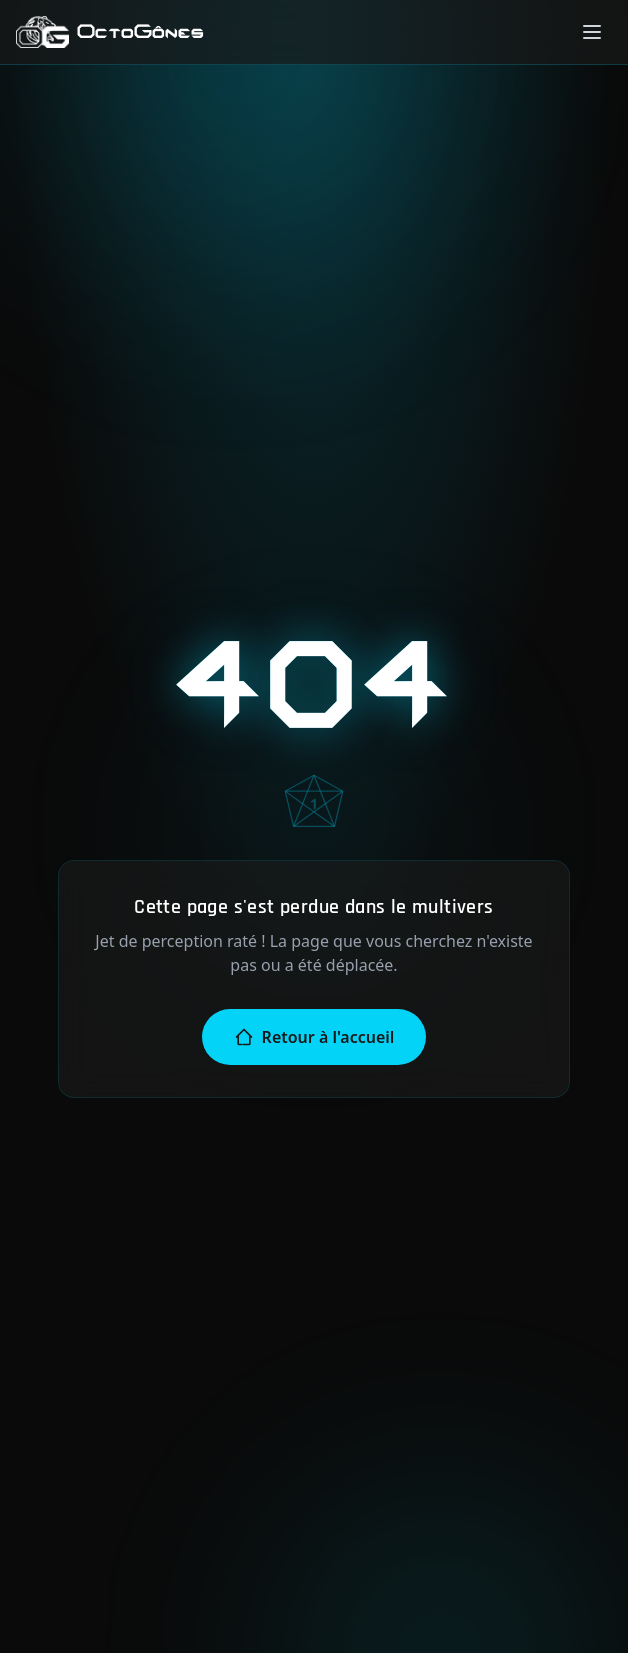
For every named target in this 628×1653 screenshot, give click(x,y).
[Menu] (592, 32)
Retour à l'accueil (314, 1037)
